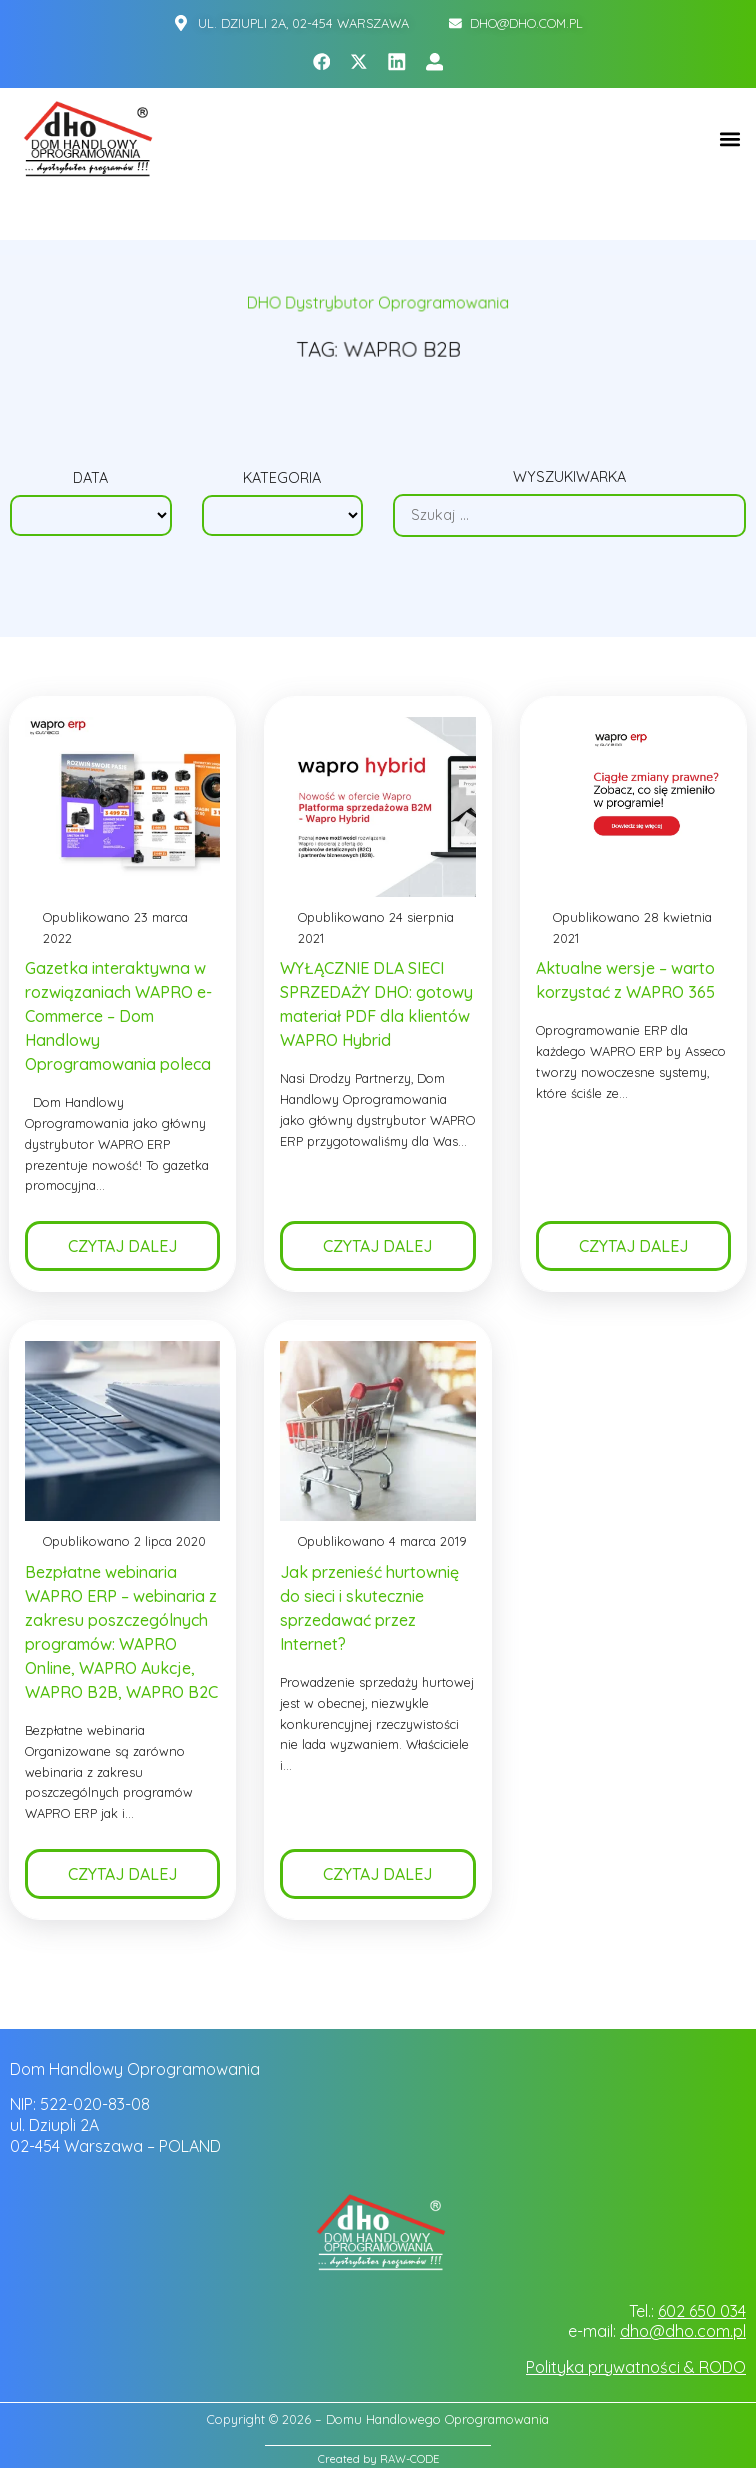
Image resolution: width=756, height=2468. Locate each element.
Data (90, 478)
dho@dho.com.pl (683, 2331)
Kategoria (282, 478)
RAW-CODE (409, 2459)
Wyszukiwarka (569, 477)
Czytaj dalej (122, 1247)
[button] (729, 139)
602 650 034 (702, 2311)
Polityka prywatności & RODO (636, 2367)
